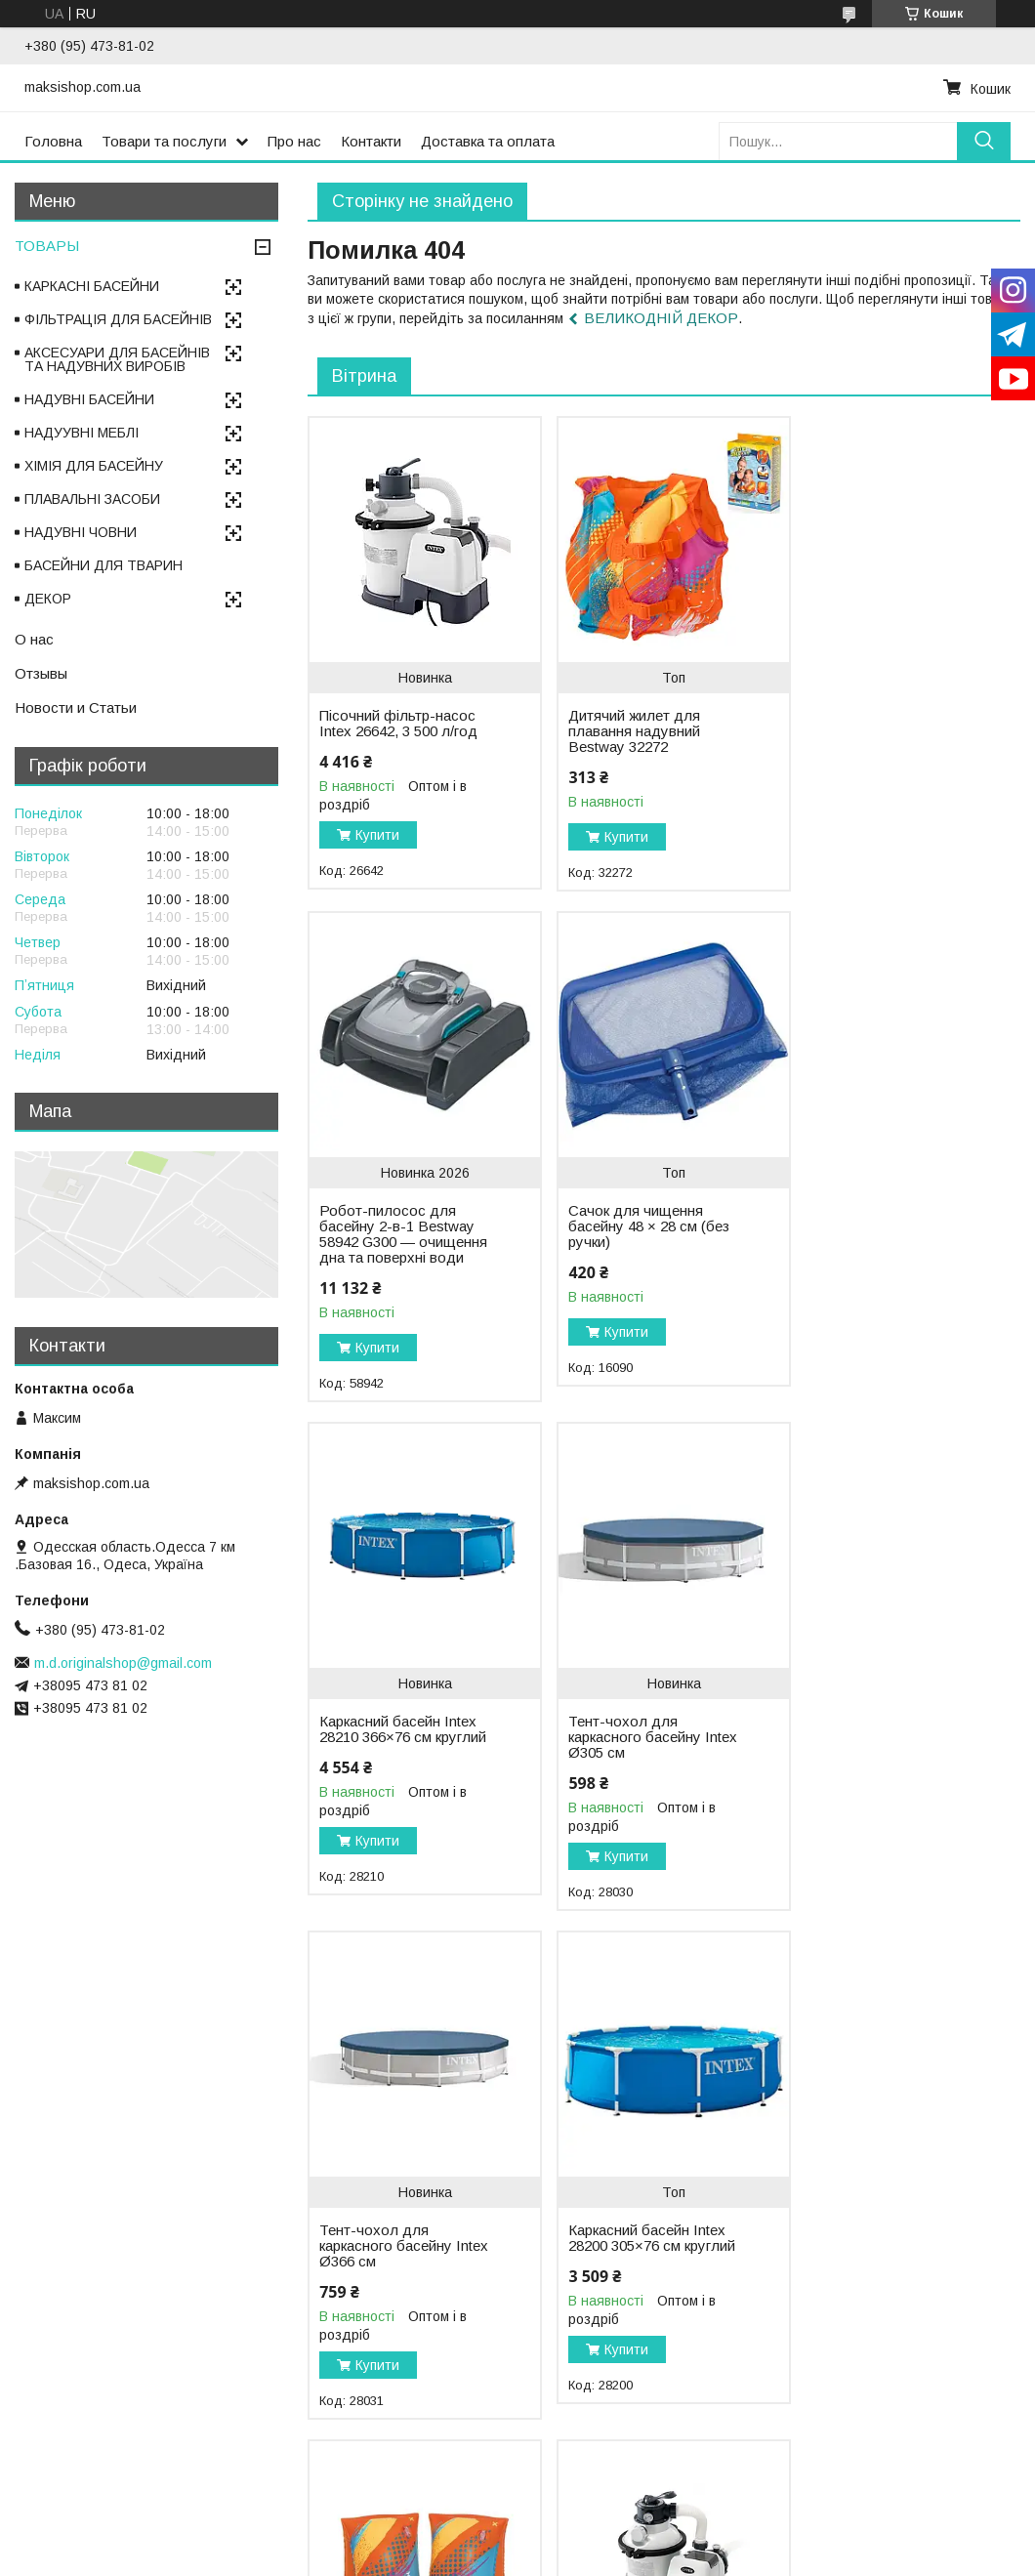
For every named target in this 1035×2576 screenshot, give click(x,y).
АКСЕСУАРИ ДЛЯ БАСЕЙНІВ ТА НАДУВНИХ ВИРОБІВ (117, 359)
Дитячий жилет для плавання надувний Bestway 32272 (627, 731)
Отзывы (41, 673)
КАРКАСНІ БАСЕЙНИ (91, 286)
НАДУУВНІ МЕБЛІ (81, 432)
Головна (53, 141)
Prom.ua (610, 2540)
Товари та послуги (164, 141)
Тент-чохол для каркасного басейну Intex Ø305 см (871, 1257)
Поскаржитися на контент (493, 2557)
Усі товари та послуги (936, 2478)
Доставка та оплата (488, 141)
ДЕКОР (47, 598)
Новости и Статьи (76, 707)
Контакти (371, 141)
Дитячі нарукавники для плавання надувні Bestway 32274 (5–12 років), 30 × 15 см (641, 2283)
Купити (377, 835)
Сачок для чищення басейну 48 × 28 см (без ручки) (399, 1257)
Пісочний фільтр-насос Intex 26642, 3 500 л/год (398, 723)
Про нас (294, 141)
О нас (34, 639)
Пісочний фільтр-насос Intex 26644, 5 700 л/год (398, 2267)
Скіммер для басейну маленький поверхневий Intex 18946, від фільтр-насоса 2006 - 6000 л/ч (886, 2252)
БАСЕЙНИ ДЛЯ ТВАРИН (103, 565)
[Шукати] (984, 141)
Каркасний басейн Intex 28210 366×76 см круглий (640, 1257)
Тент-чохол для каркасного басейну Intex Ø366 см (385, 1766)
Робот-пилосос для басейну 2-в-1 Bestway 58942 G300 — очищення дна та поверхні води (882, 747)
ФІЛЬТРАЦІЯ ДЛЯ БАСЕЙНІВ (118, 319)
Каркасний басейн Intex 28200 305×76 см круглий (640, 1766)
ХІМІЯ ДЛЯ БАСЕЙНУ (93, 466)
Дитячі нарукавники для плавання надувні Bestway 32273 (885, 1766)
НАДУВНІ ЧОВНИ (80, 532)
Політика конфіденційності (646, 2557)
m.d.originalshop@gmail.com (123, 1663)
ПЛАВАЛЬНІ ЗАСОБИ (92, 499)
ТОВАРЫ (47, 245)
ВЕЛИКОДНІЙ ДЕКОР (661, 318)
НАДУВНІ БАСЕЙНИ (89, 399)
